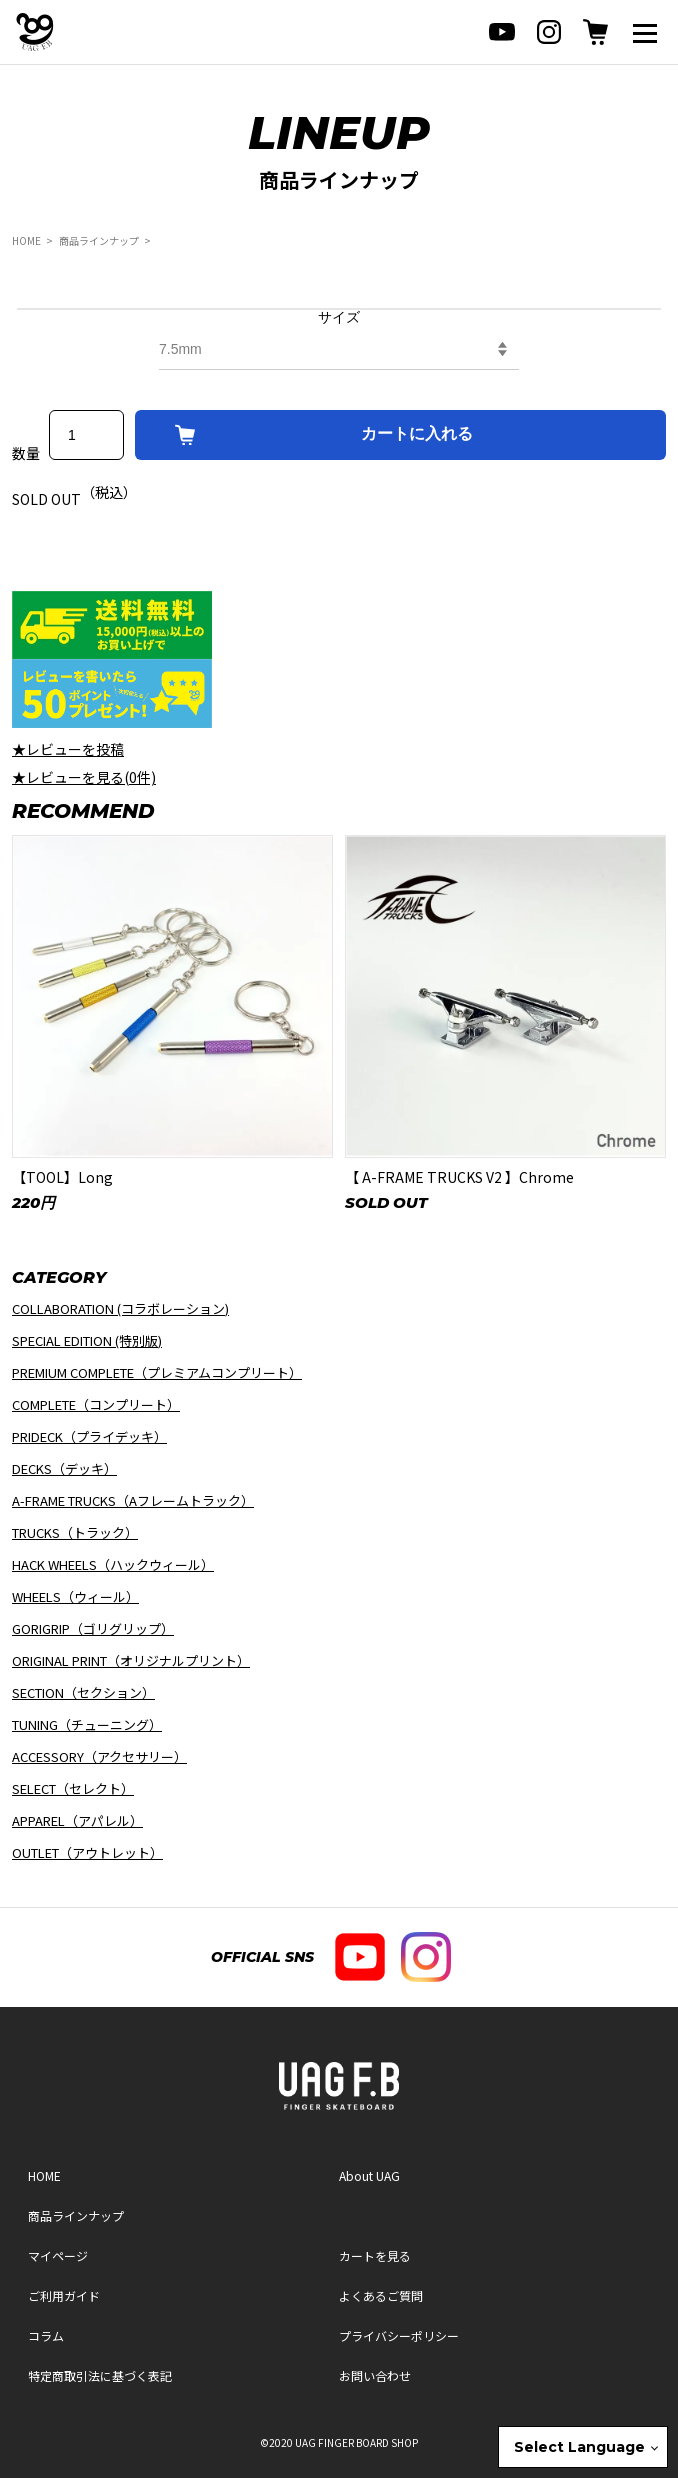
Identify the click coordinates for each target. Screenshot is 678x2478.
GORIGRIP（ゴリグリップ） (93, 1628)
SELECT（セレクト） (73, 1788)
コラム (46, 2335)
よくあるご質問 (381, 2295)
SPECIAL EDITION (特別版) (87, 1340)
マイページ (58, 2255)
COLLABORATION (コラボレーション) (120, 1308)
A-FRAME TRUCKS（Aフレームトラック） (133, 1500)
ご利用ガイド (64, 2295)
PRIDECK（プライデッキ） (89, 1436)
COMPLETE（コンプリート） (96, 1404)
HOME (26, 240)
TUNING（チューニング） (87, 1724)
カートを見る (375, 2255)
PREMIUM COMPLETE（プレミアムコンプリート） (157, 1372)
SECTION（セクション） (83, 1692)
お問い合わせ (375, 2375)
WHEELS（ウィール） (75, 1596)
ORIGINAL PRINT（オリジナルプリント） (131, 1660)
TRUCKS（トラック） (75, 1532)
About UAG (369, 2175)
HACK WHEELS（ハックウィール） (113, 1564)
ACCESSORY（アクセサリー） (99, 1756)
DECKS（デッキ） (64, 1468)
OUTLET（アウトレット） (87, 1852)
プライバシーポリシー (399, 2335)
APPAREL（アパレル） (77, 1820)
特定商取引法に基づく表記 (100, 2375)
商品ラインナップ (99, 240)
